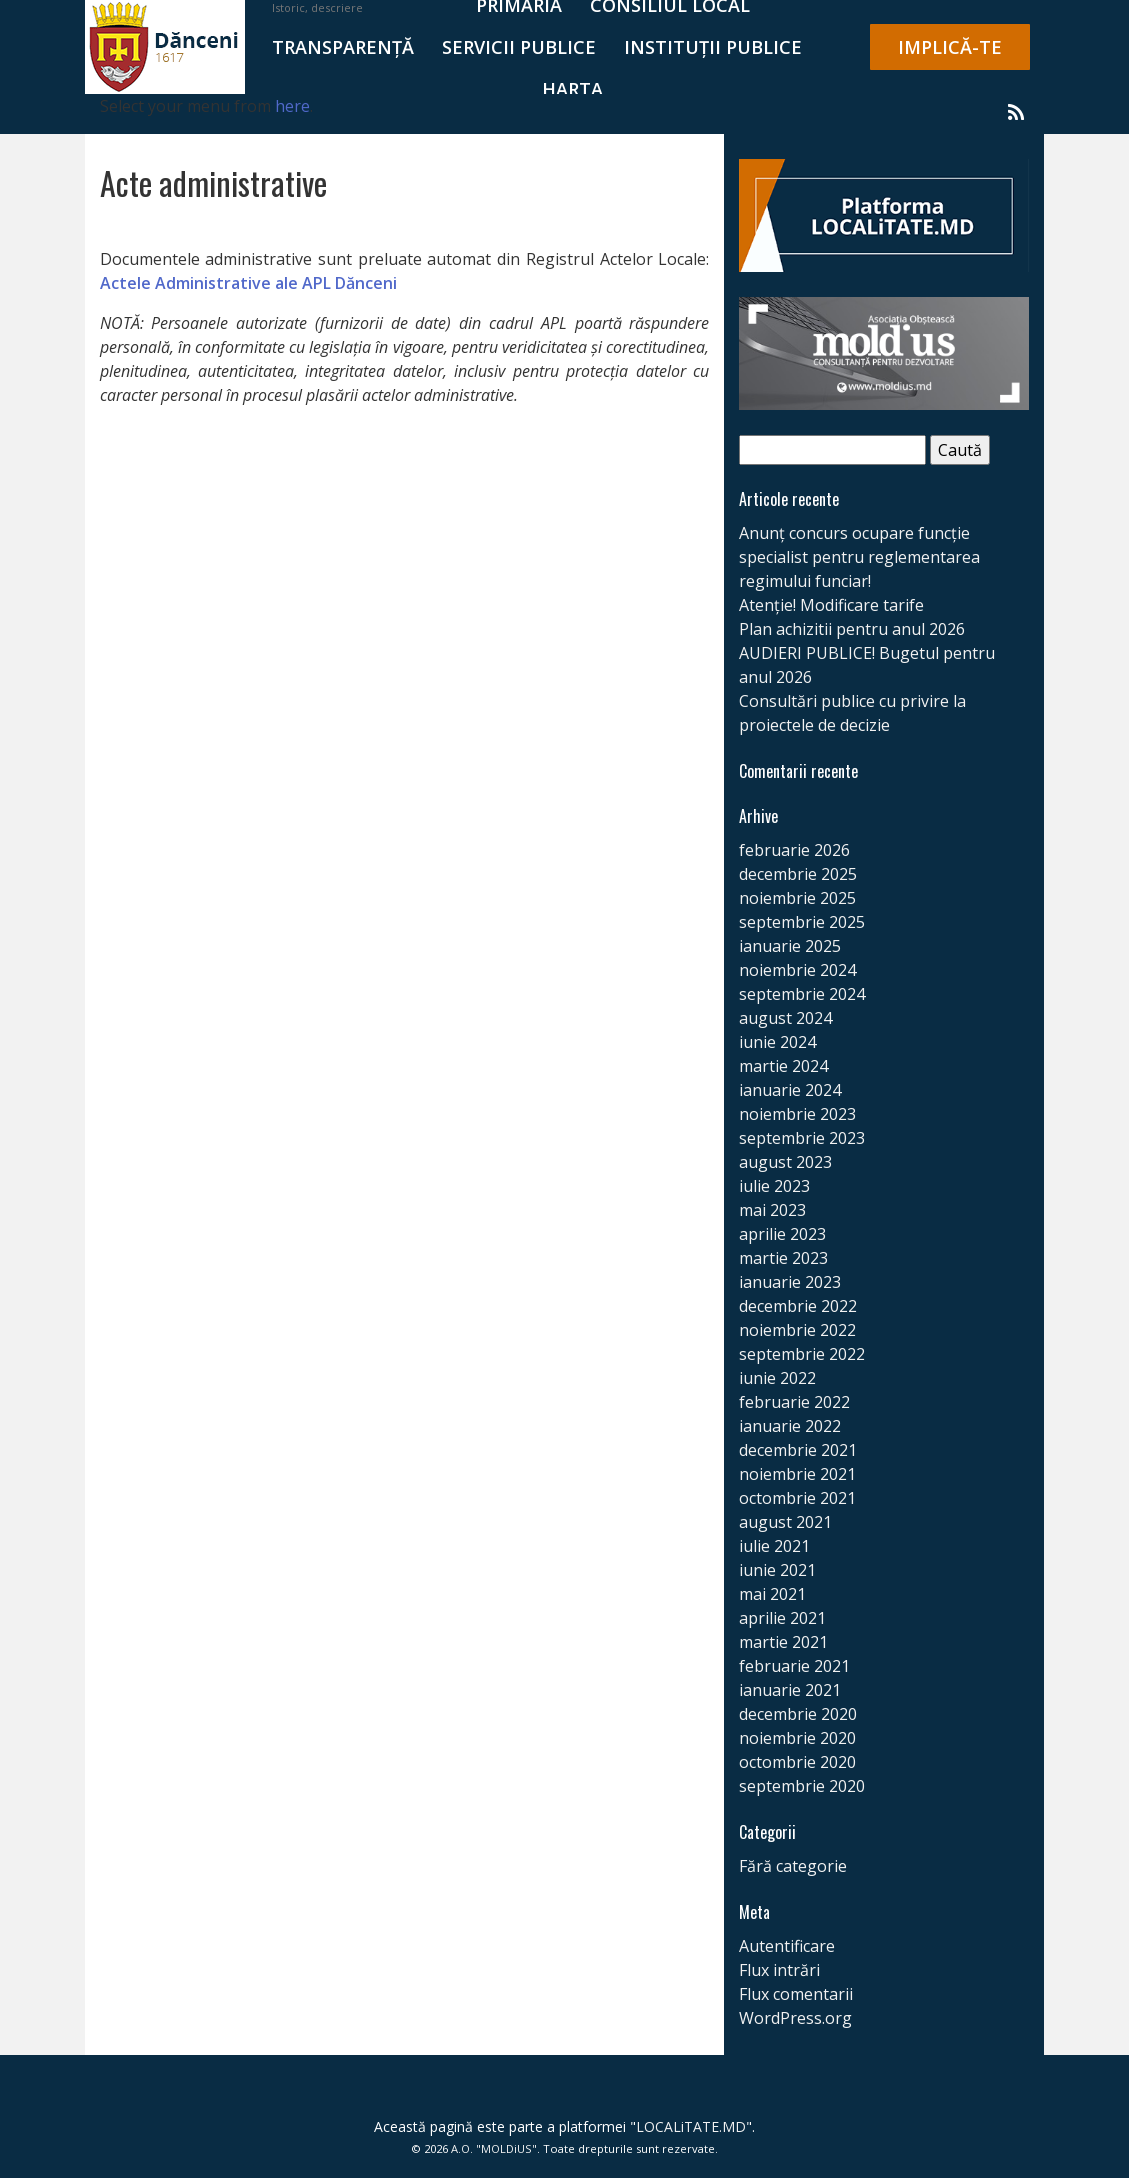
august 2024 (785, 1018)
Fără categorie (793, 1866)
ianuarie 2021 (790, 1690)
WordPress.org (795, 2018)
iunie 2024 (777, 1042)
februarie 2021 (794, 1666)
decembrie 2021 (798, 1450)
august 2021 (785, 1522)
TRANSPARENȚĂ (343, 47)
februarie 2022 (794, 1402)
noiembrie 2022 (797, 1330)
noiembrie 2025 (797, 898)
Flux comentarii (796, 1994)
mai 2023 (772, 1210)
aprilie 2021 (782, 1618)
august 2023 (785, 1162)
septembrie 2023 (802, 1138)
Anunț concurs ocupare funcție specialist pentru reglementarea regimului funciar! (859, 557)
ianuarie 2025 (790, 946)
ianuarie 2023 (790, 1282)
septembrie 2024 (802, 994)
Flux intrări (779, 1970)
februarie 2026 (794, 850)
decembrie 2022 (798, 1306)
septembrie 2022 (802, 1354)
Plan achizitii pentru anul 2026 (852, 629)
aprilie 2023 (782, 1234)
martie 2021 (783, 1642)
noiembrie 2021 (797, 1474)
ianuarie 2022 (790, 1426)
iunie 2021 (777, 1570)
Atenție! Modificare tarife (831, 605)
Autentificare (787, 1946)
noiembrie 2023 (797, 1114)
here (292, 106)
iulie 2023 (774, 1186)
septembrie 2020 (802, 1786)
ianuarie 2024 (790, 1090)
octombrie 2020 (797, 1762)
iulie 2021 (774, 1546)
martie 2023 (783, 1258)
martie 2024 (783, 1066)
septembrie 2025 (802, 922)
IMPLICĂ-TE (950, 47)
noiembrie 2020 (797, 1738)
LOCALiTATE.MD (691, 2126)
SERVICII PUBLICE (519, 47)
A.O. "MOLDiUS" (494, 2148)
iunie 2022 (777, 1378)
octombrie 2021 (797, 1498)
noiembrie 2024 (797, 970)
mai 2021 (772, 1594)
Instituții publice (713, 47)
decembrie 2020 (798, 1714)
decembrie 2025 (798, 874)
